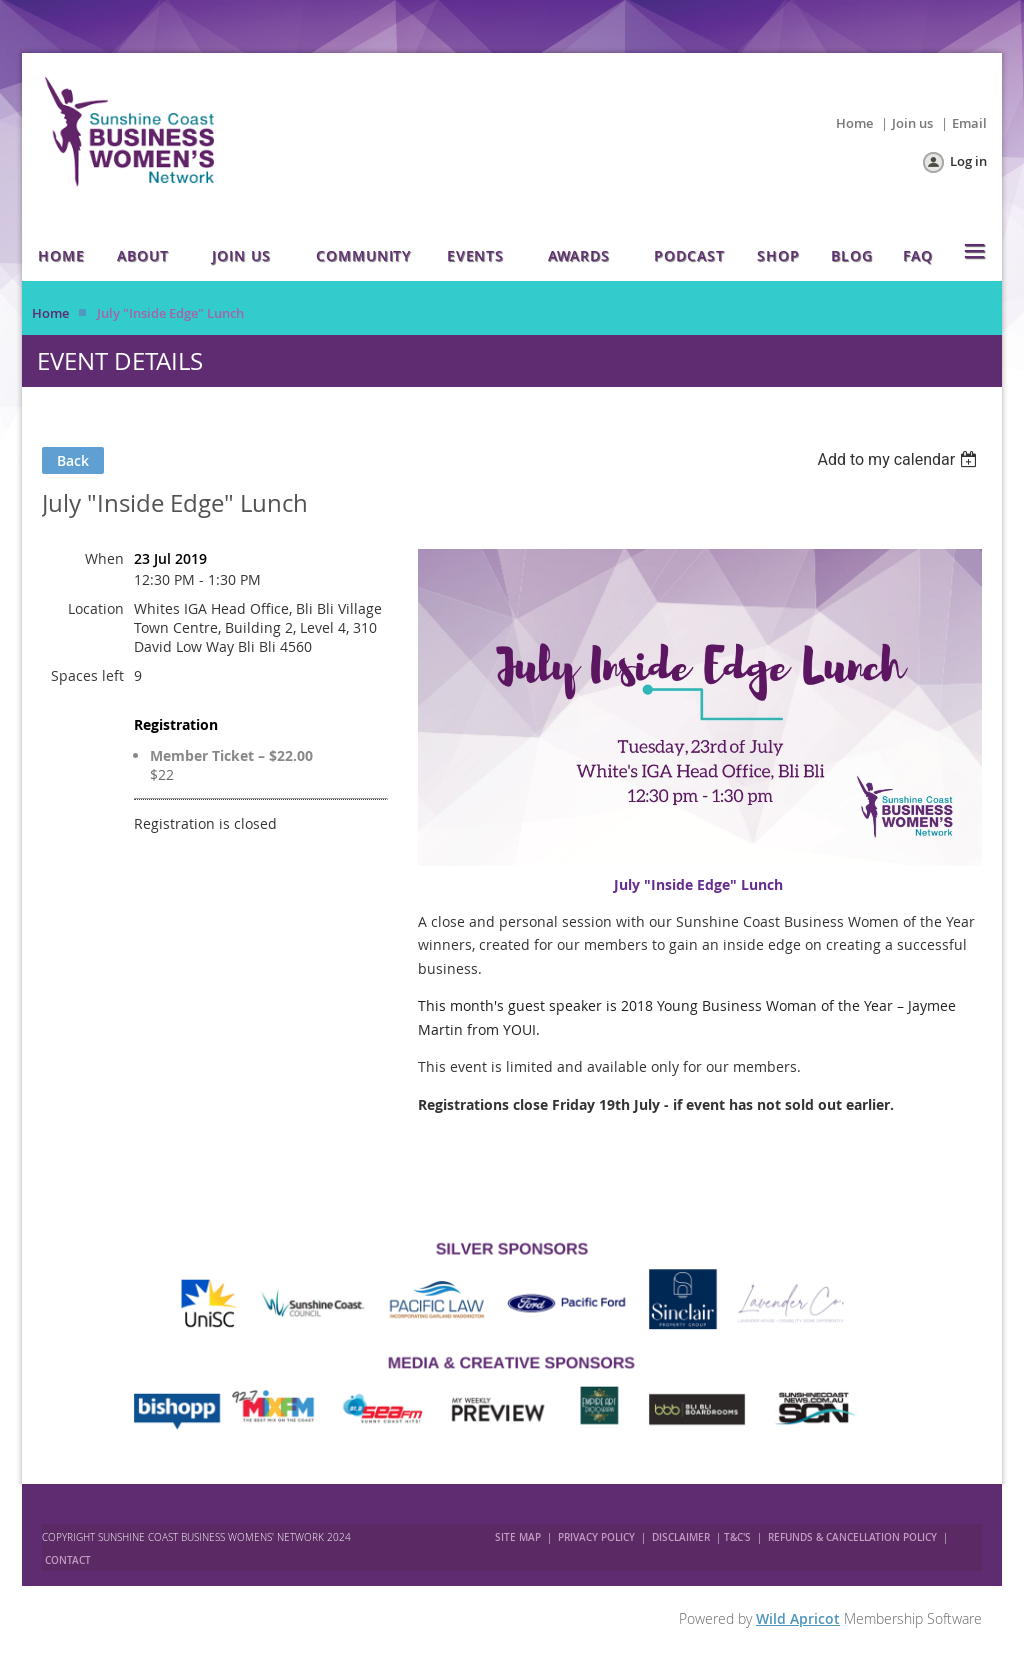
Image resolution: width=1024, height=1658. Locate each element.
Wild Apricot (798, 1618)
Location (96, 608)
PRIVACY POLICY (596, 1537)
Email (969, 123)
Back (73, 460)
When (104, 558)
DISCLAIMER (681, 1537)
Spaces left (87, 675)
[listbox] (899, 459)
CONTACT (68, 1560)
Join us (912, 123)
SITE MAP (518, 1537)
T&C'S (737, 1537)
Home (854, 123)
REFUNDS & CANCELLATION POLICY (854, 1537)
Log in (968, 161)
